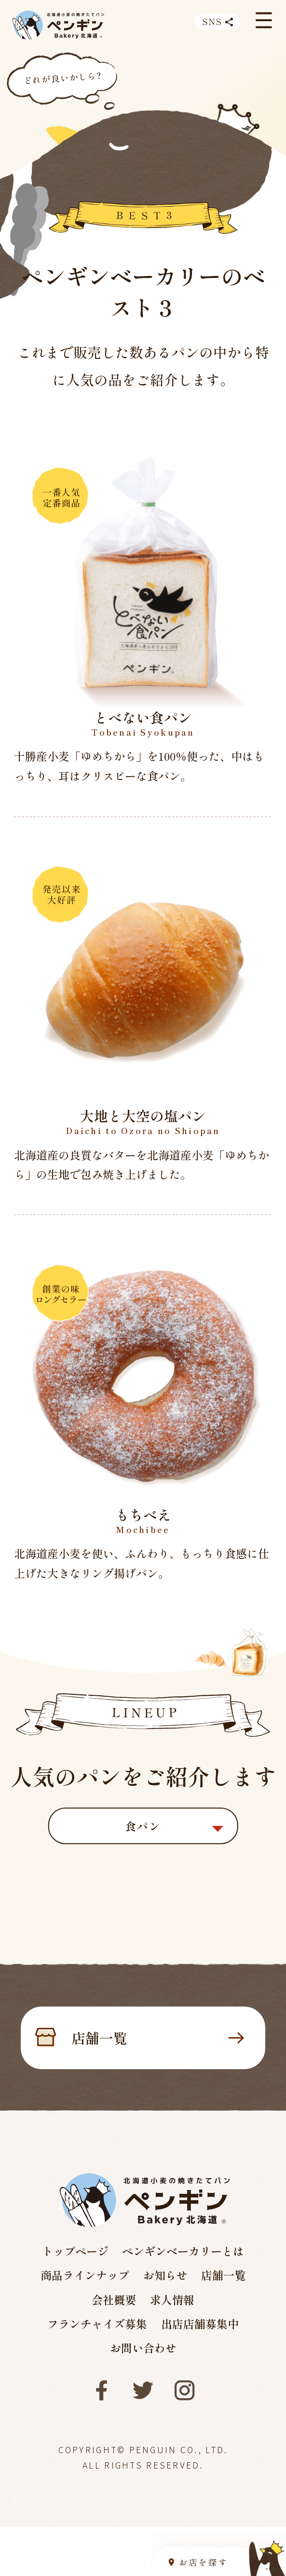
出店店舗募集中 (200, 2323)
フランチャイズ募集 (97, 2323)
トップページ (75, 2251)
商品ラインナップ (85, 2275)
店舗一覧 (158, 2038)
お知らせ (165, 2275)
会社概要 (114, 2299)
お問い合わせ (143, 2347)
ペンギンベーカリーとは (183, 2251)
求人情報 (172, 2299)
